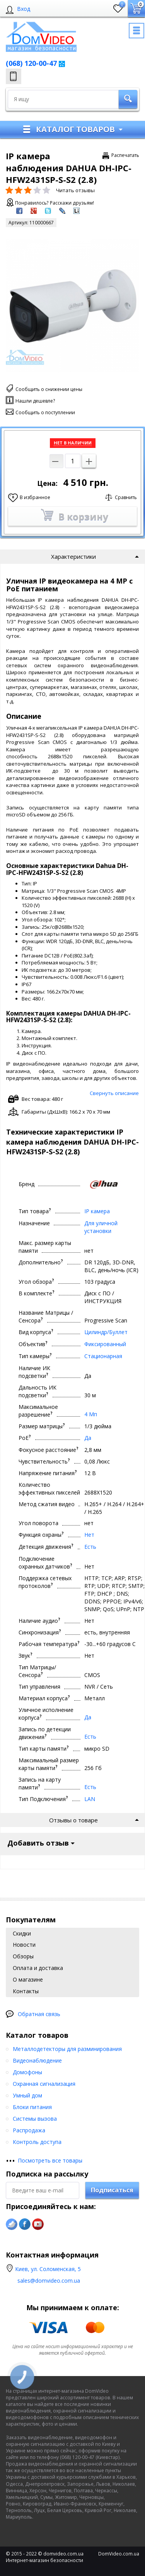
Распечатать (125, 155)
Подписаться (112, 2190)
